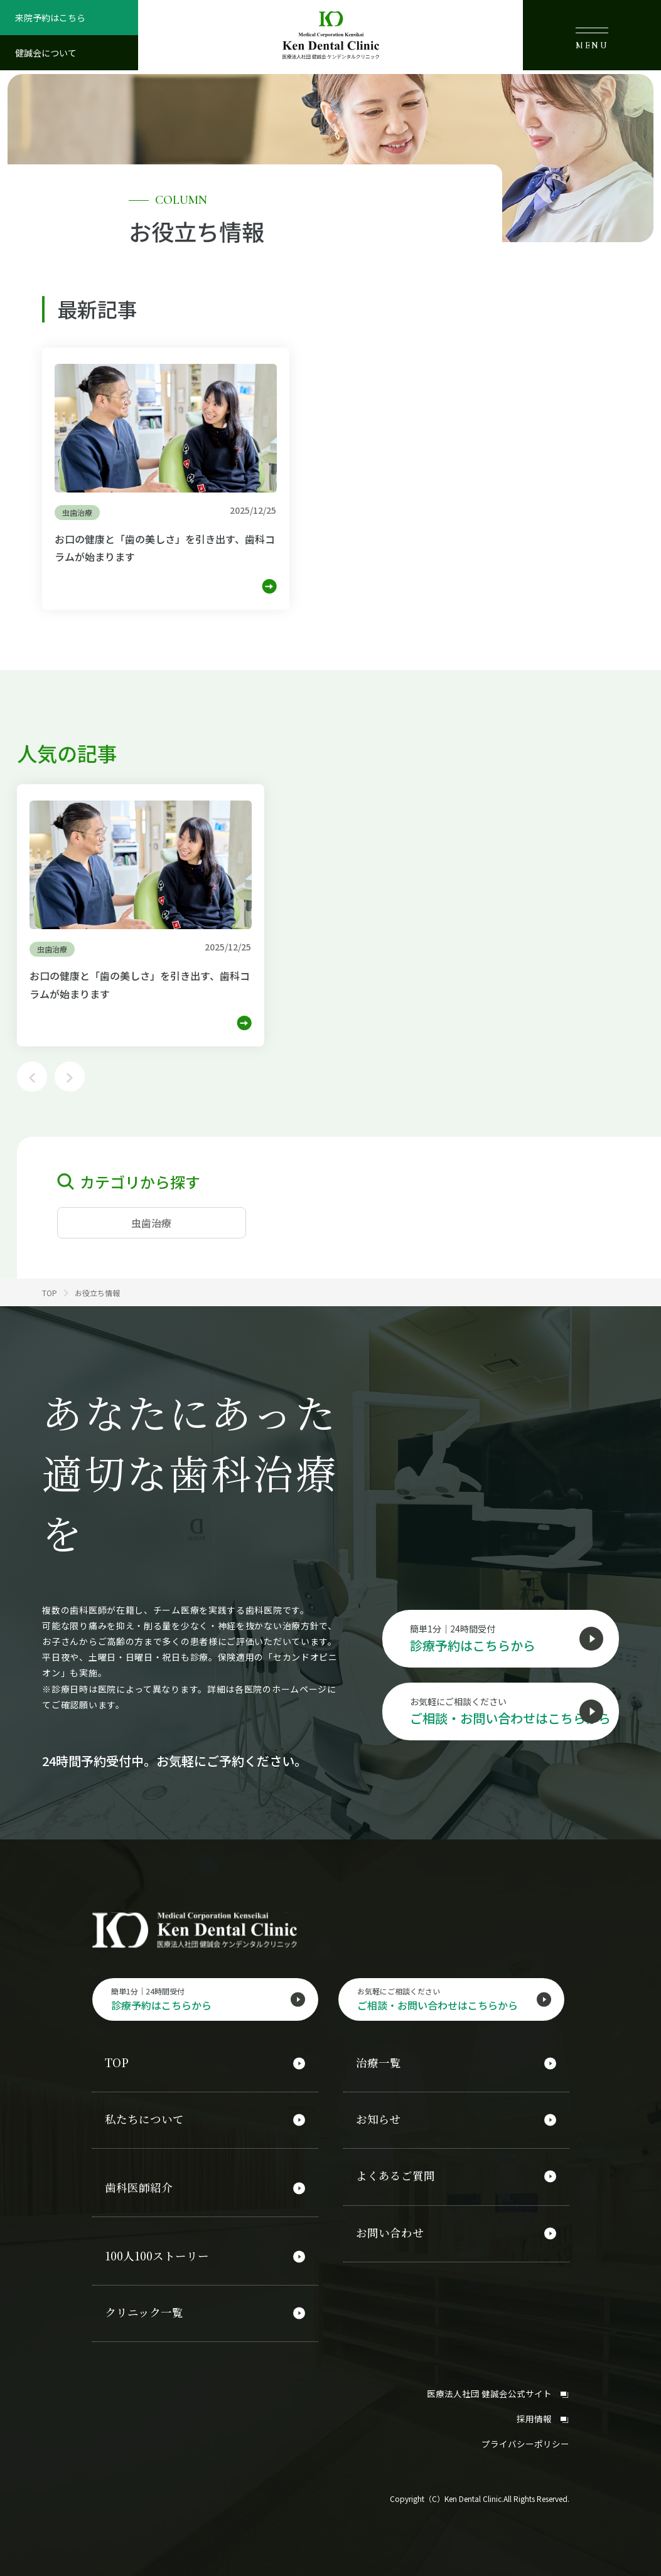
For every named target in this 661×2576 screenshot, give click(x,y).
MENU (592, 39)
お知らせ (378, 2120)
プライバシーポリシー (525, 2435)
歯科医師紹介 (139, 2186)
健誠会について (46, 52)
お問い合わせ (390, 2229)
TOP (117, 2065)
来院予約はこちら (50, 17)
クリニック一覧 (144, 2307)
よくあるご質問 (395, 2175)
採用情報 (543, 2410)
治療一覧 (378, 2065)
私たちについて (144, 2120)
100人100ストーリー (158, 2252)
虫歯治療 (151, 1222)
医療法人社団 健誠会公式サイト (498, 2386)
